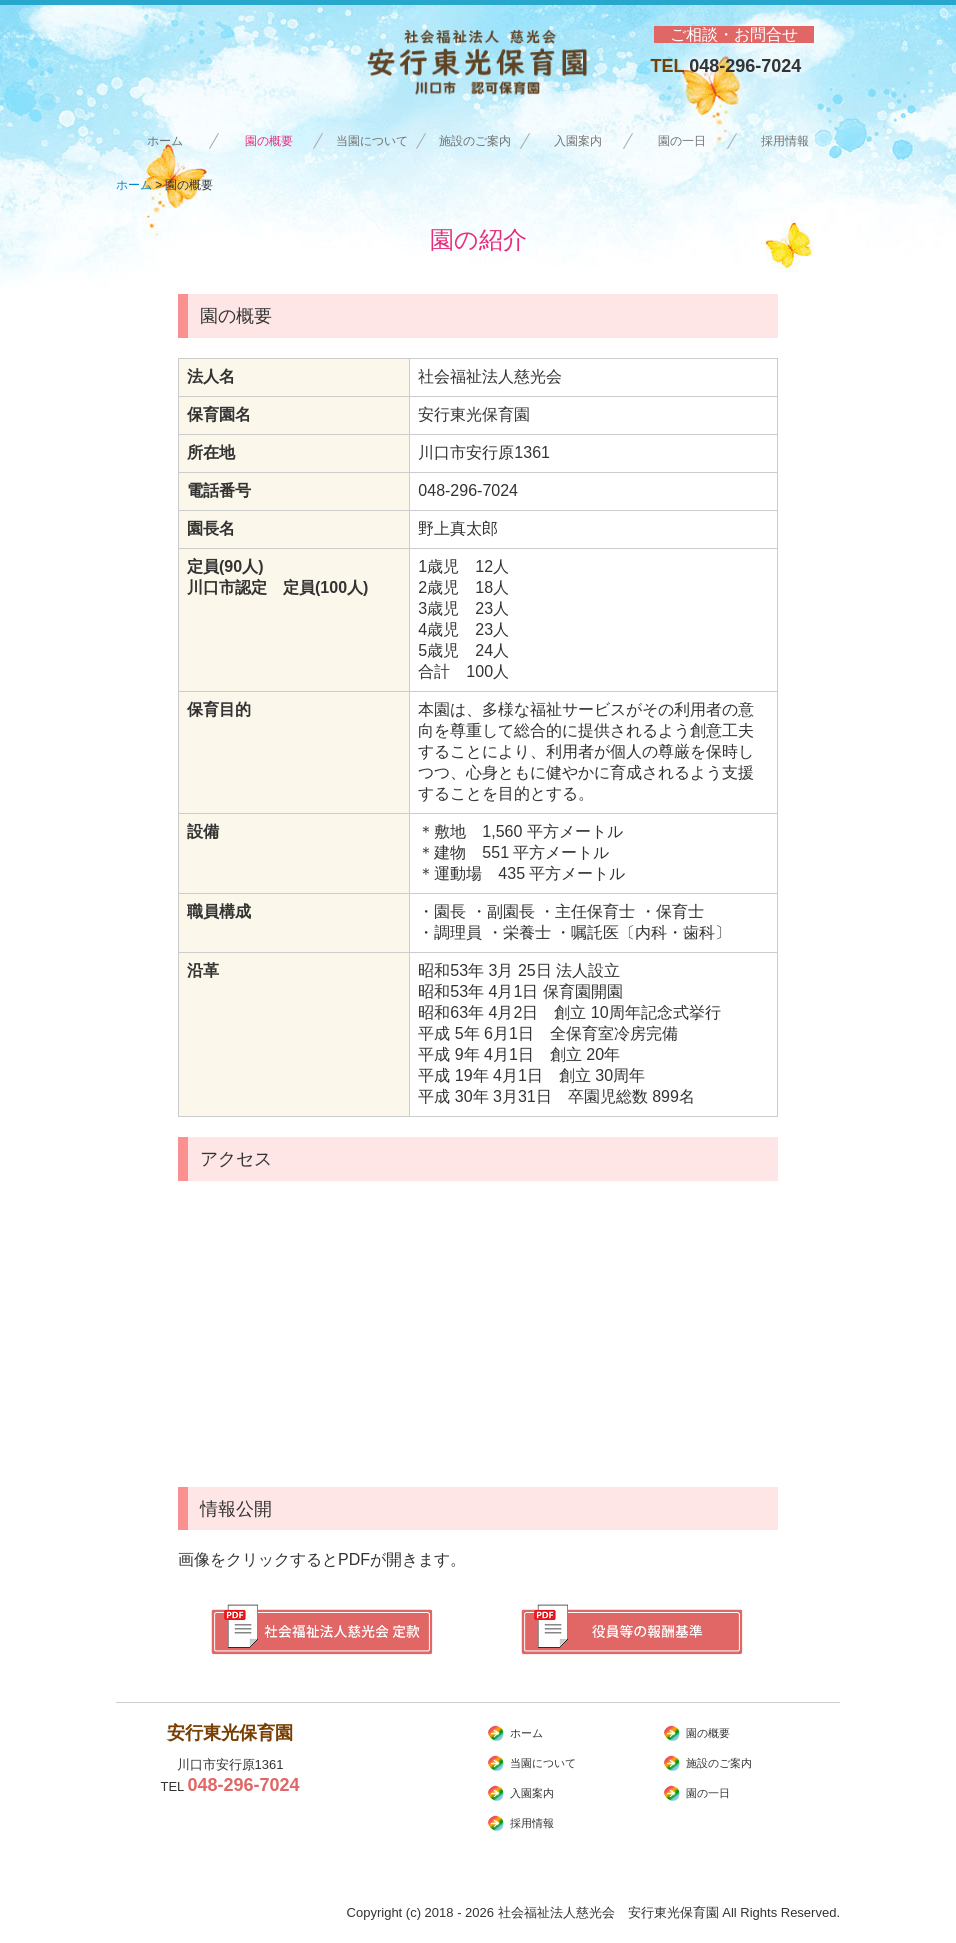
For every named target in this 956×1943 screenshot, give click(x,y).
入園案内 (578, 141)
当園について (372, 141)
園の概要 (269, 141)
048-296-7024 (745, 66)
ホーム (165, 141)
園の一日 (682, 141)
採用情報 (791, 141)
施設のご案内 (475, 141)
